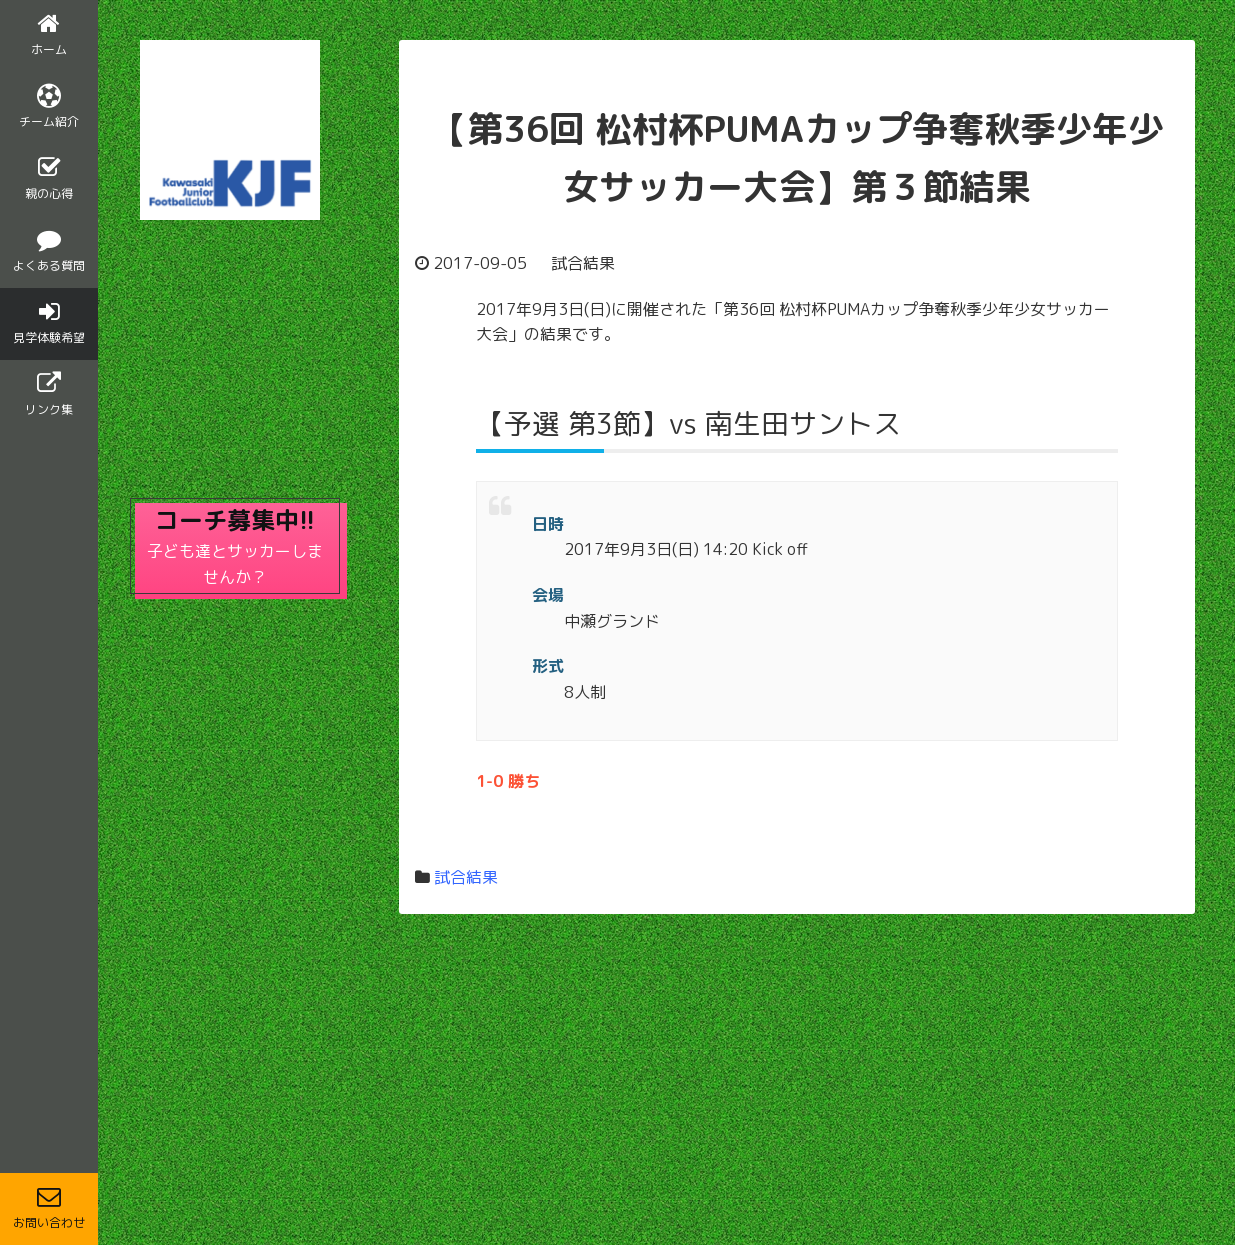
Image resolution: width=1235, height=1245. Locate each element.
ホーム (49, 35)
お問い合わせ (49, 1208)
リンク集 (49, 395)
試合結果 (466, 877)
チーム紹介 (49, 107)
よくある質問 (49, 251)
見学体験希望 (49, 323)
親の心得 (49, 179)
